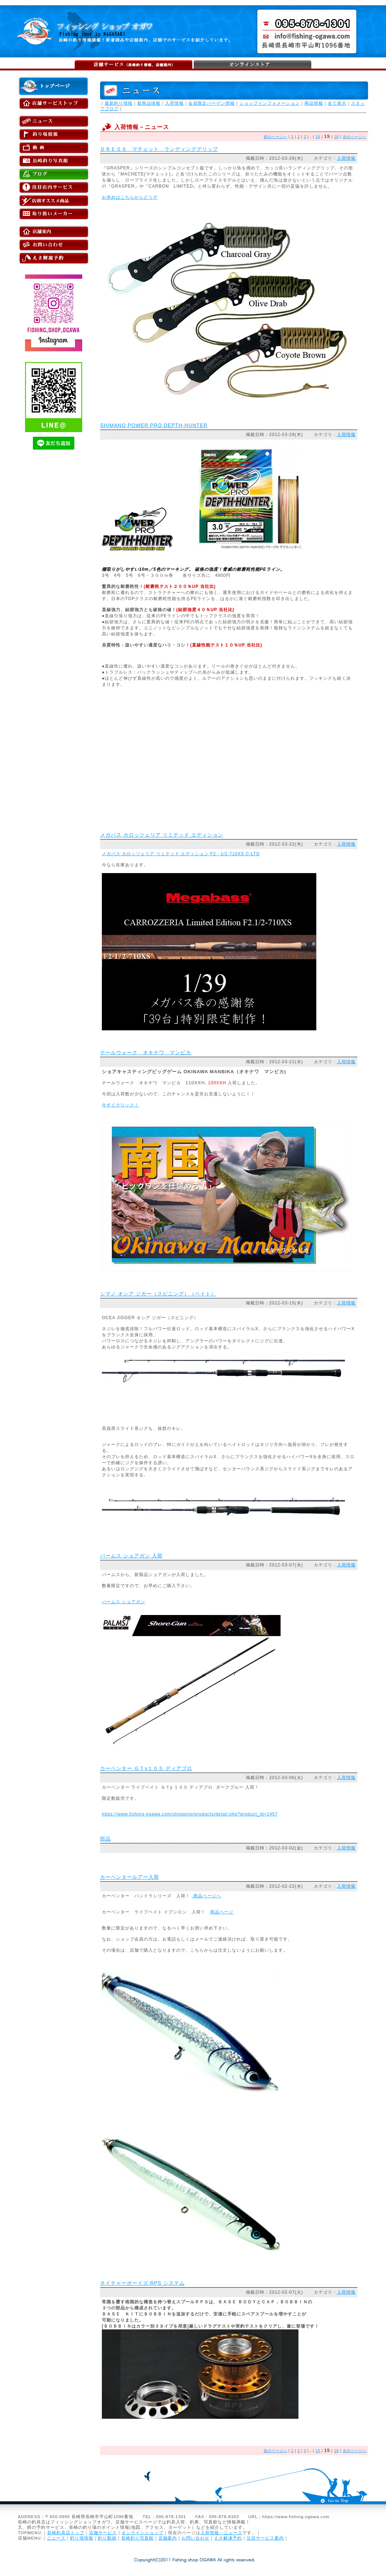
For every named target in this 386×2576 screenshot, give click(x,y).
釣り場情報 (81, 2538)
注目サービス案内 (265, 2538)
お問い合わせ (195, 2538)
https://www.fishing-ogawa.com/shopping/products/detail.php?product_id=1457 (190, 1814)
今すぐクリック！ (120, 1105)
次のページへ (354, 137)
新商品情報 (148, 103)
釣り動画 (107, 2538)
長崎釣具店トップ (65, 2532)
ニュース (56, 2538)
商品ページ (221, 1911)
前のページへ (275, 137)
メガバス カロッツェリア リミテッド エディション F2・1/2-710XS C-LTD (181, 853)
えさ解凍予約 (228, 2538)
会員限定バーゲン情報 (211, 103)
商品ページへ (206, 1895)
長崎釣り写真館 (137, 2538)
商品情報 (314, 103)
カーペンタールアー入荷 (129, 1877)
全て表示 (337, 103)
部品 (105, 1839)
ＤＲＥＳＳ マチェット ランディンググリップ (159, 149)
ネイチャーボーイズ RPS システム (142, 2283)
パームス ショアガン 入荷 (131, 1556)
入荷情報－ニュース (221, 2532)
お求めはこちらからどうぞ (130, 197)
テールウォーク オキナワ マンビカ (145, 1052)
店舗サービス (103, 2532)
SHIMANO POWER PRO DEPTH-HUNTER (154, 425)
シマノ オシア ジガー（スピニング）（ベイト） (158, 1294)
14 (318, 137)
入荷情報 (174, 103)
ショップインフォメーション (269, 103)
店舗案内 (167, 2538)
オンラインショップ (142, 2532)
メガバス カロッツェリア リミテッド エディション (161, 835)
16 (336, 137)
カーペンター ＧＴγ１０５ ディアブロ (146, 1768)
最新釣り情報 (119, 103)
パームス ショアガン (123, 1601)
